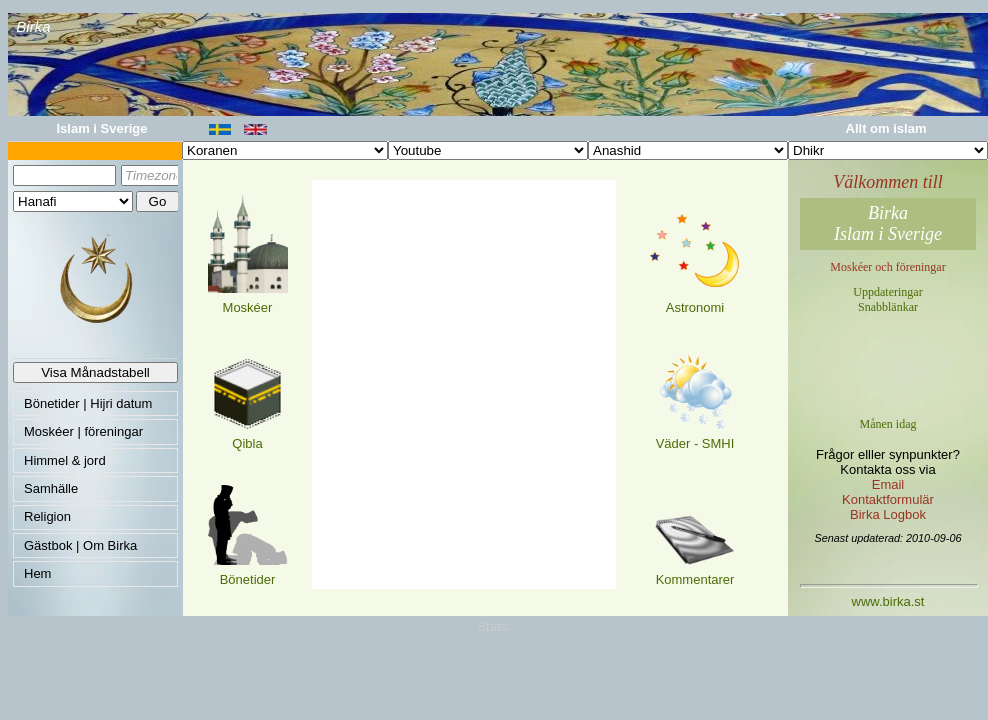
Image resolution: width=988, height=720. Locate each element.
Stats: (493, 626)
